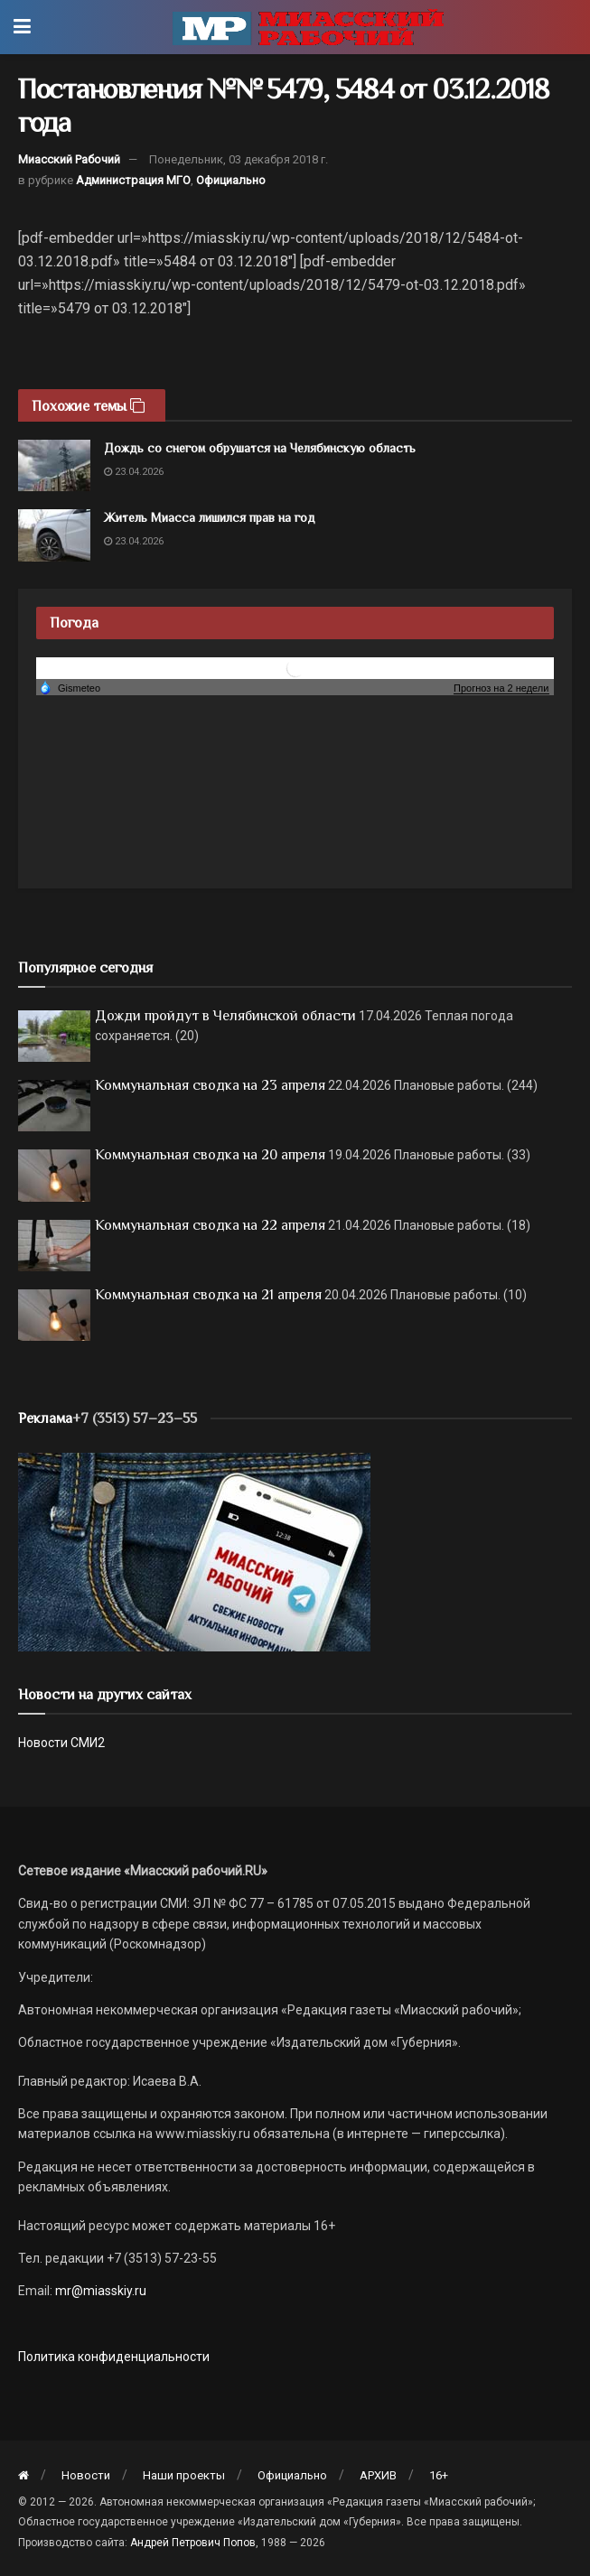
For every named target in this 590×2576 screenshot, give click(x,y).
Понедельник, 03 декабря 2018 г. (238, 159)
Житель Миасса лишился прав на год (209, 517)
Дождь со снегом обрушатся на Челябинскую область (260, 448)
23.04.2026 (134, 472)
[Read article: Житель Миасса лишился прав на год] (54, 535)
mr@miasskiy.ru (99, 2290)
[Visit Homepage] (308, 27)
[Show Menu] (22, 27)
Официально (231, 180)
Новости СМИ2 (61, 1742)
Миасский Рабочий (69, 159)
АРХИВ (378, 2475)
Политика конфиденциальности (114, 2356)
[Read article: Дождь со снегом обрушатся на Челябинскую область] (54, 465)
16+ (438, 2475)
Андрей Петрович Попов (193, 2542)
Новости (85, 2475)
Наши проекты (184, 2475)
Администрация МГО (133, 180)
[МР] (194, 1550)
